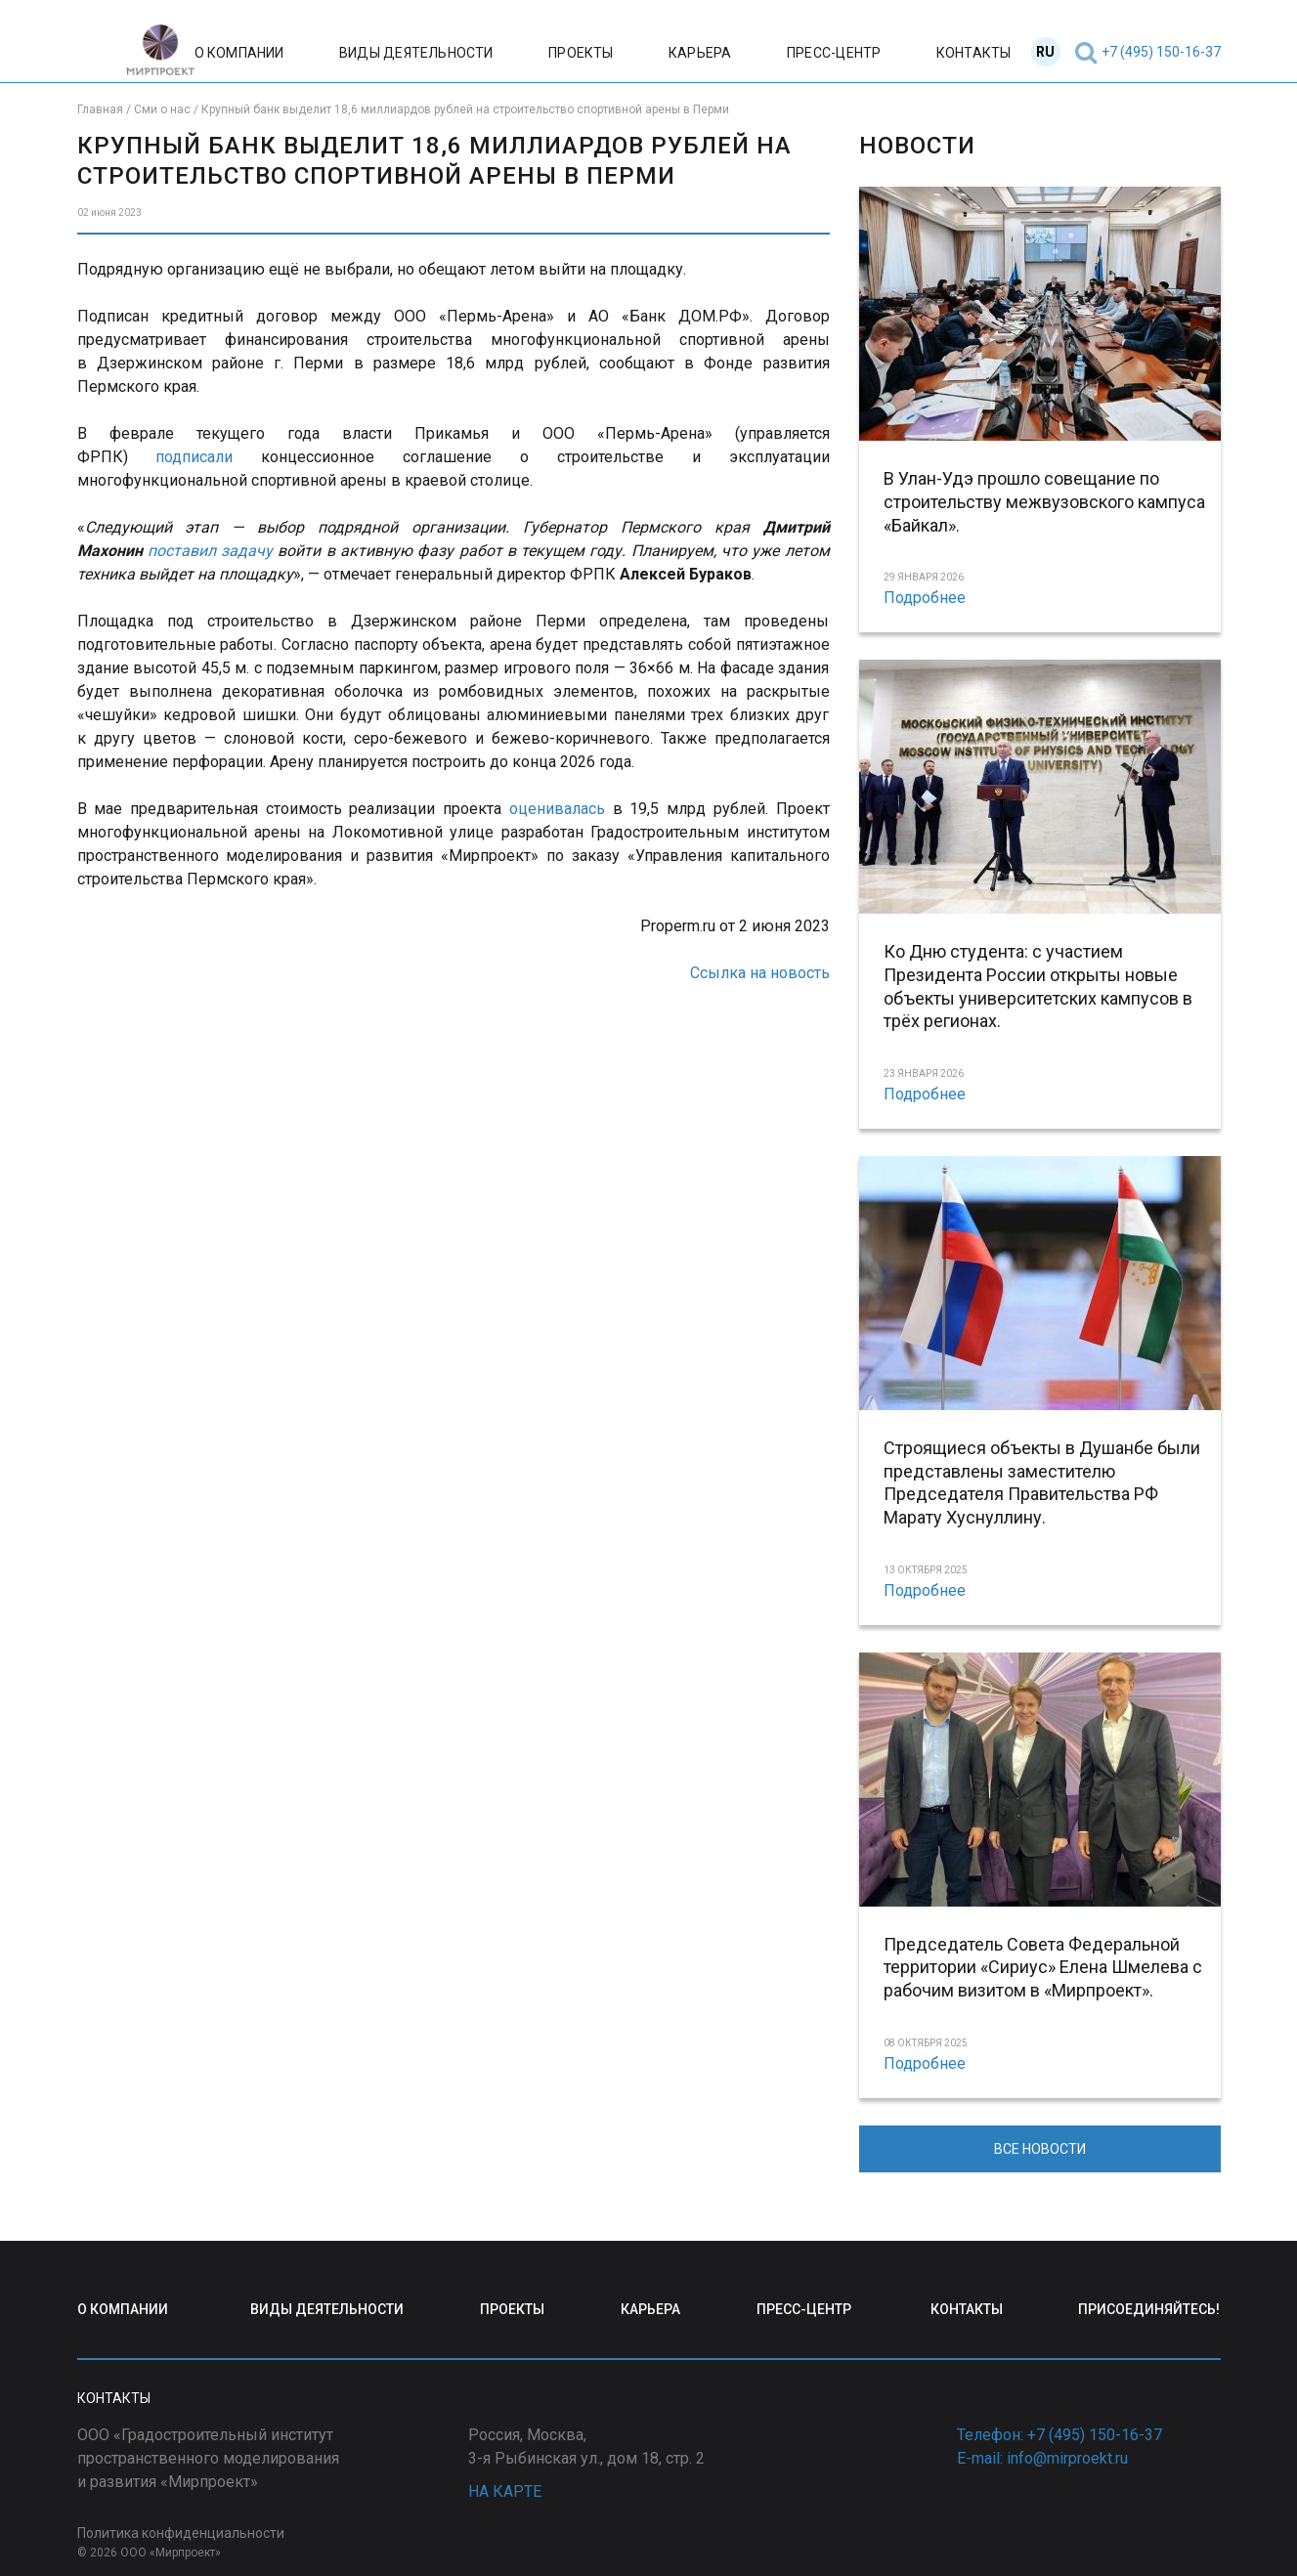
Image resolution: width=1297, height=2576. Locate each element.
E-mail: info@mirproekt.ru (1042, 2458)
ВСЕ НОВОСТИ (1040, 2149)
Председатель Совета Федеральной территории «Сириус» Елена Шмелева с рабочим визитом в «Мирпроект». (1043, 1967)
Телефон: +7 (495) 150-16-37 (1059, 2435)
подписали (194, 457)
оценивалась (557, 808)
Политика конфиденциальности (180, 2533)
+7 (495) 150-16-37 (1161, 52)
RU (1045, 52)
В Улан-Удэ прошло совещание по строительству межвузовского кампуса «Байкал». (1044, 502)
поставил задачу (210, 550)
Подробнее (925, 597)
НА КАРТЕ (504, 2491)
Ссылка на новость (760, 973)
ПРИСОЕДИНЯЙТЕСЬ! (1149, 2309)
